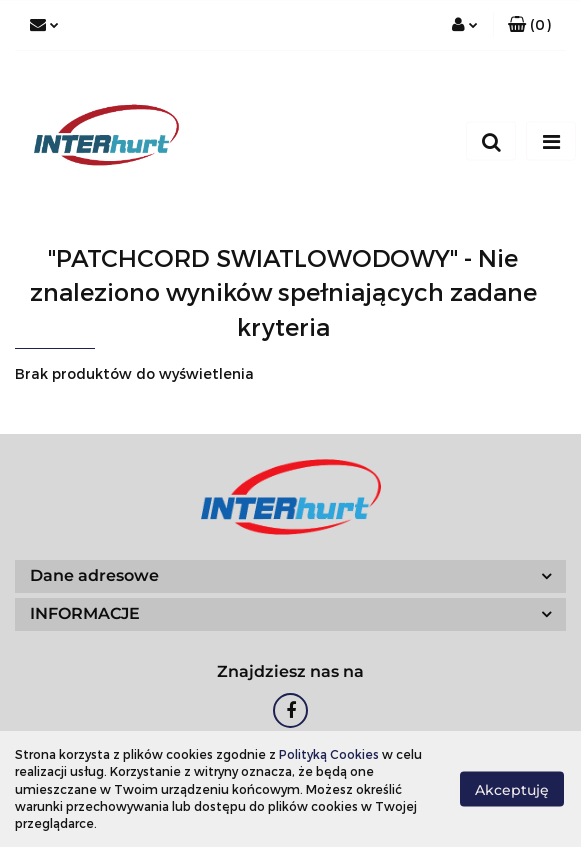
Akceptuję (512, 790)
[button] (529, 25)
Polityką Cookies (329, 754)
